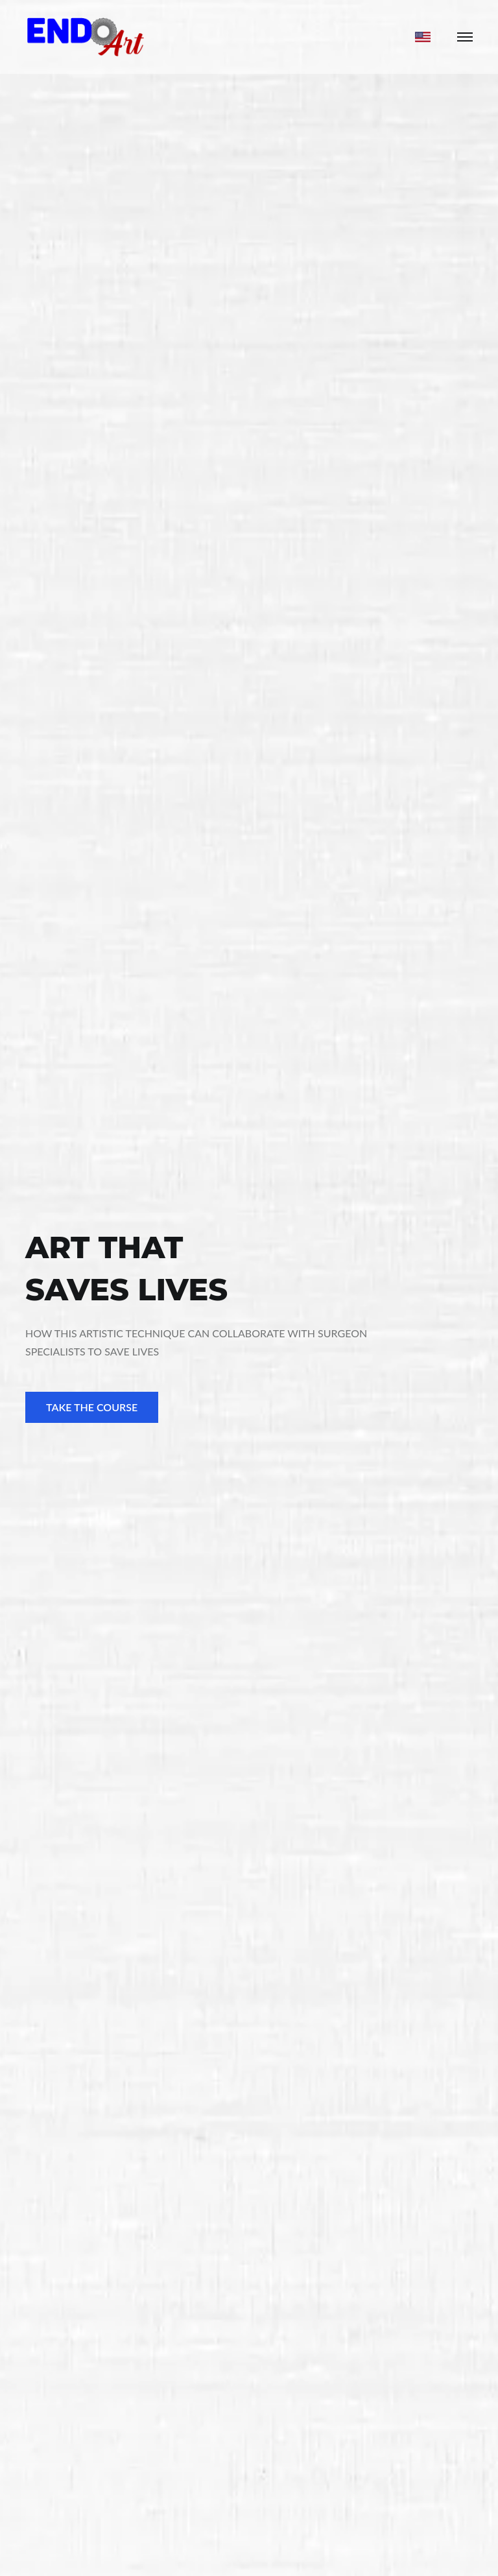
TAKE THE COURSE (91, 1407)
